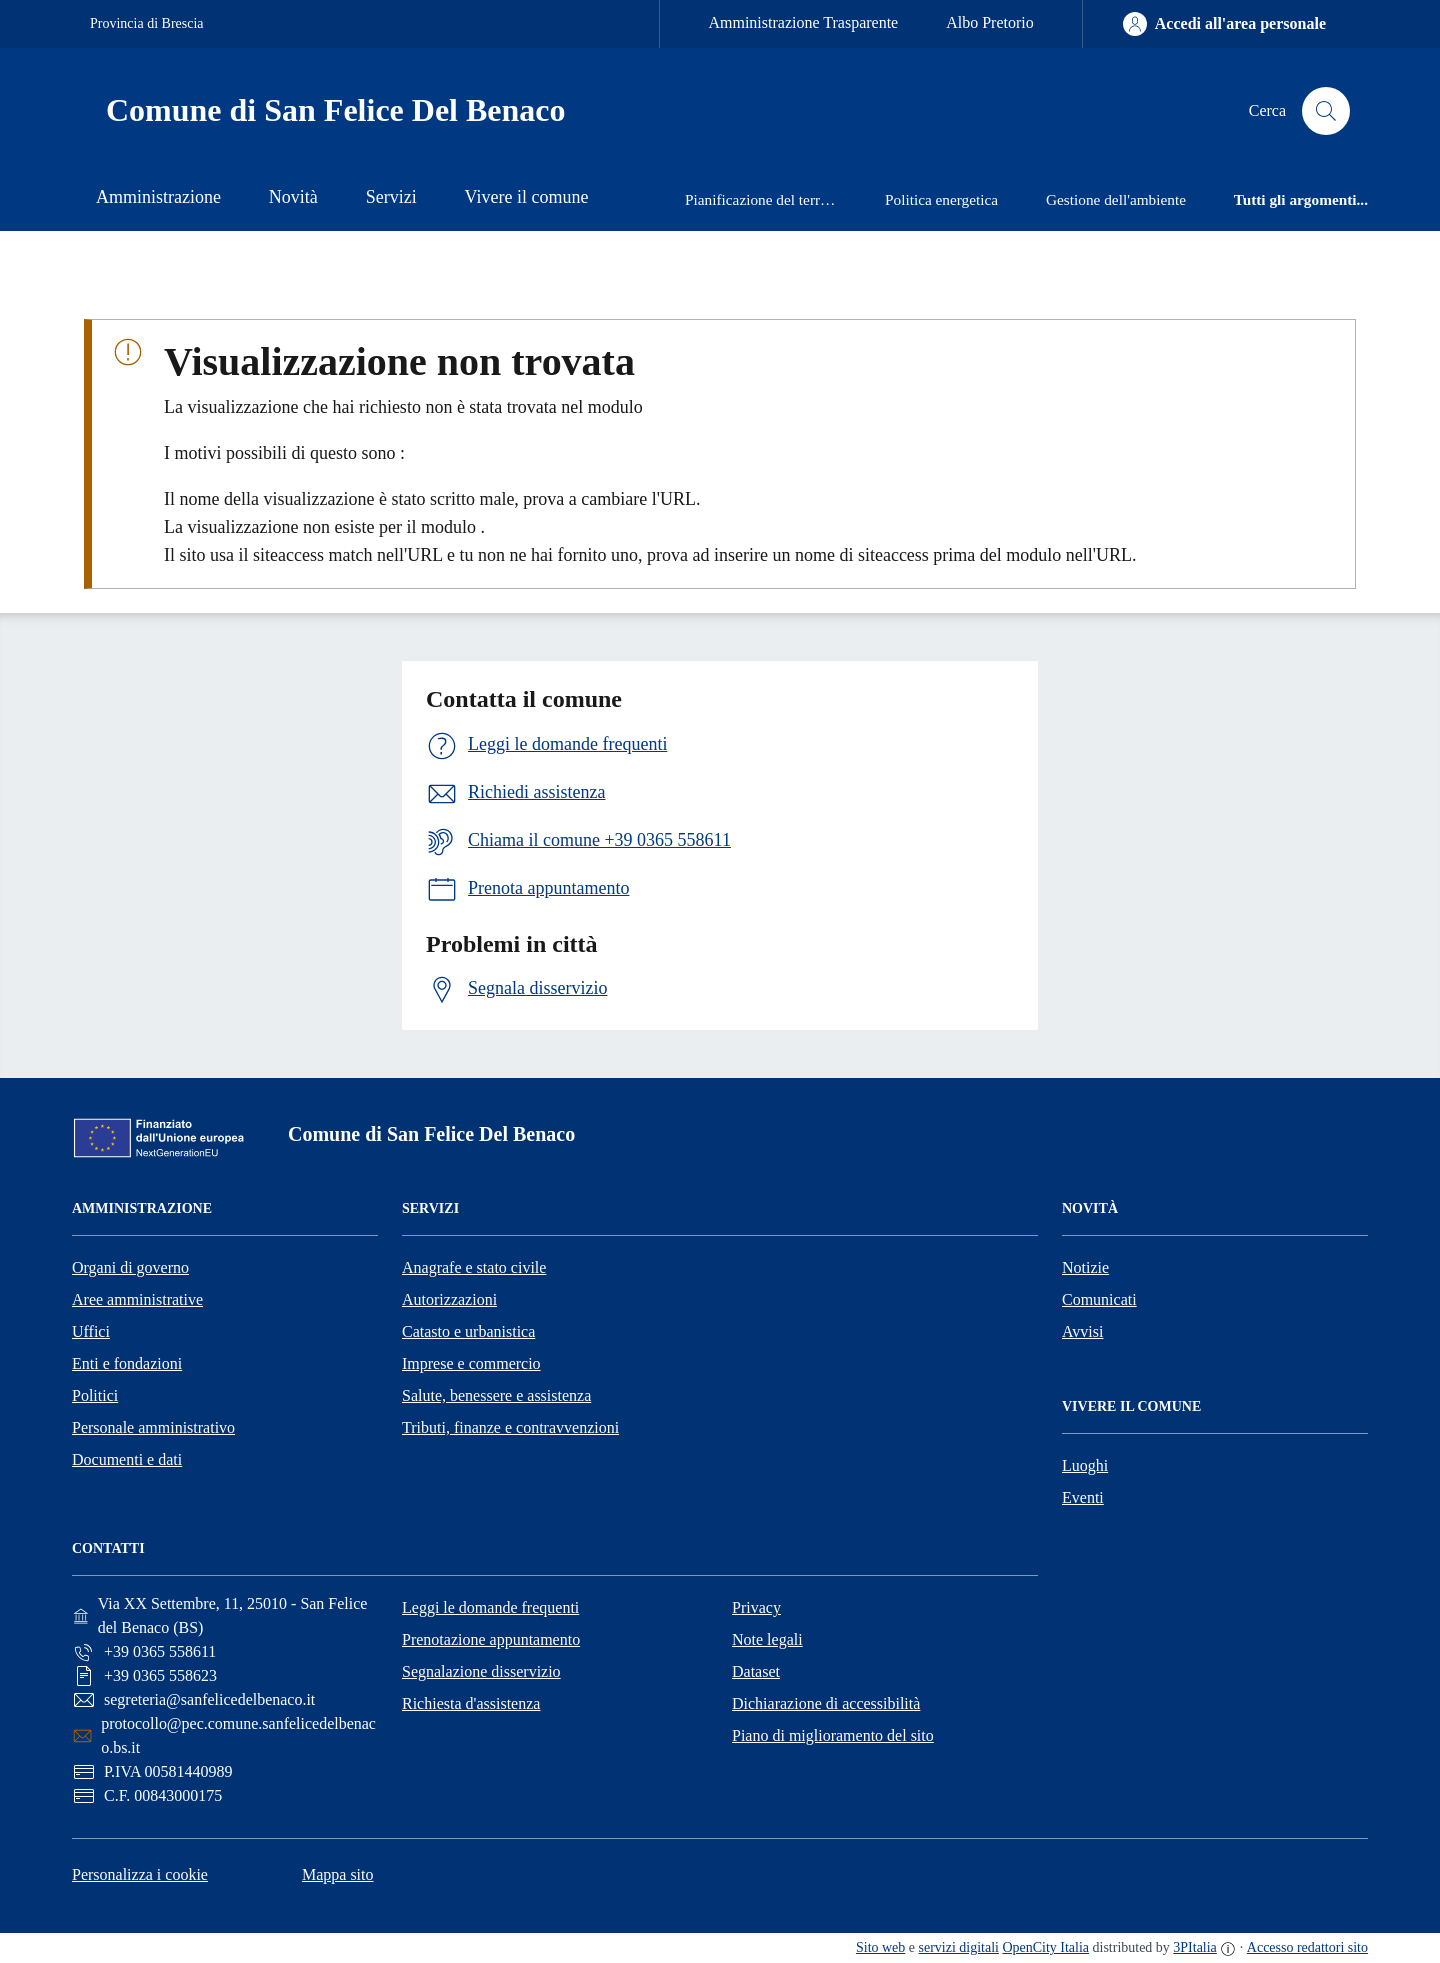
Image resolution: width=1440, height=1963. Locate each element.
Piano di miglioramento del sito (833, 1735)
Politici (95, 1395)
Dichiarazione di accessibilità (826, 1703)
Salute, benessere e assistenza (496, 1395)
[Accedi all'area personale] (1224, 24)
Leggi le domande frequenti (490, 1607)
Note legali (767, 1639)
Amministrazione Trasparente (803, 22)
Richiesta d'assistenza (471, 1703)
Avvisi (1082, 1331)
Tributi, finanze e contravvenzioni (510, 1427)
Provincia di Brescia (147, 23)
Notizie (1085, 1267)
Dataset (756, 1671)
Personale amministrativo (153, 1427)
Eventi (1083, 1497)
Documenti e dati (127, 1459)
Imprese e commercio (471, 1363)
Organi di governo (130, 1267)
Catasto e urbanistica (468, 1331)
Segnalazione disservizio (481, 1671)
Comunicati (1099, 1299)
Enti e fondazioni (127, 1363)
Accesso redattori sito (1307, 1947)
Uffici (91, 1331)
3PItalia (1195, 1947)
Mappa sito (338, 1874)
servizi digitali (959, 1947)
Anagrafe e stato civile (474, 1267)
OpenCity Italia (1045, 1947)
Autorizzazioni (449, 1299)
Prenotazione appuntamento (491, 1639)
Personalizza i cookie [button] (140, 1874)
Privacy (756, 1607)
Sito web (880, 1947)
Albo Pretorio (990, 22)
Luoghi (1085, 1465)
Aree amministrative (137, 1299)
